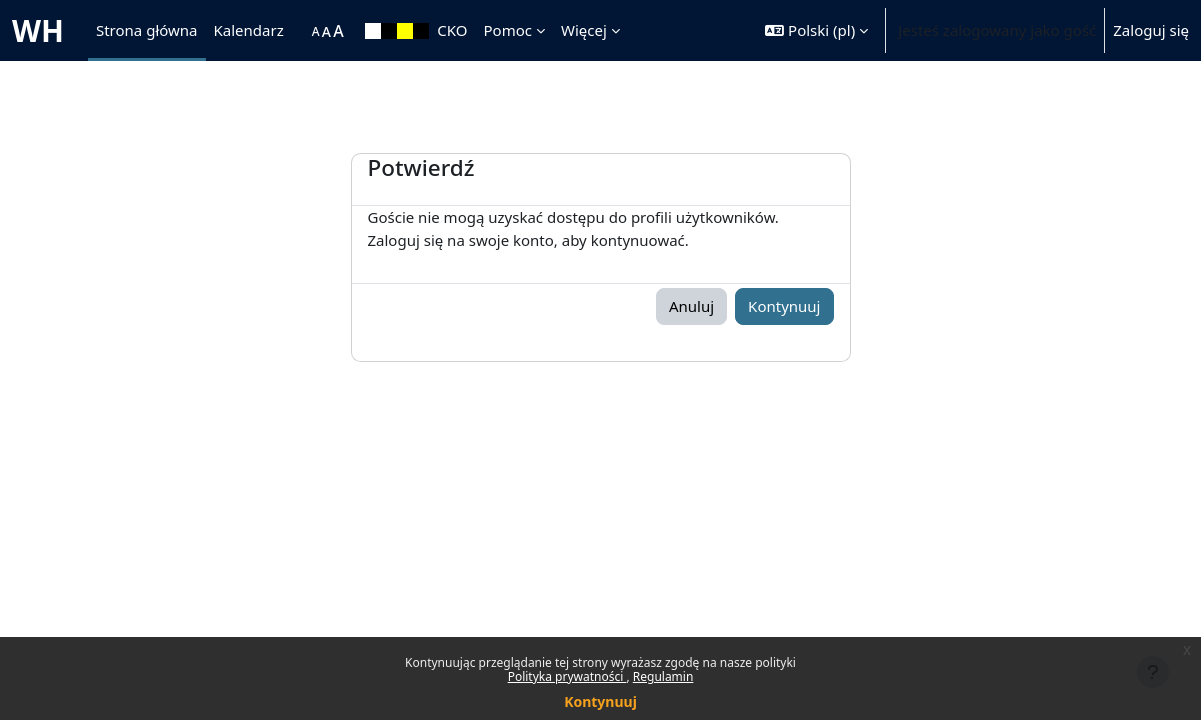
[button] (816, 30)
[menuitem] (302, 31)
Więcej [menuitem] (584, 30)
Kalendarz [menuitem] (249, 30)
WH (38, 30)
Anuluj (691, 306)
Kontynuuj (600, 701)
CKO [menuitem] (452, 30)
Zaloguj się (1151, 30)
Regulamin (663, 676)
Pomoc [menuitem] (508, 30)
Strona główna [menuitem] (147, 30)
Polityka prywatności (567, 676)
